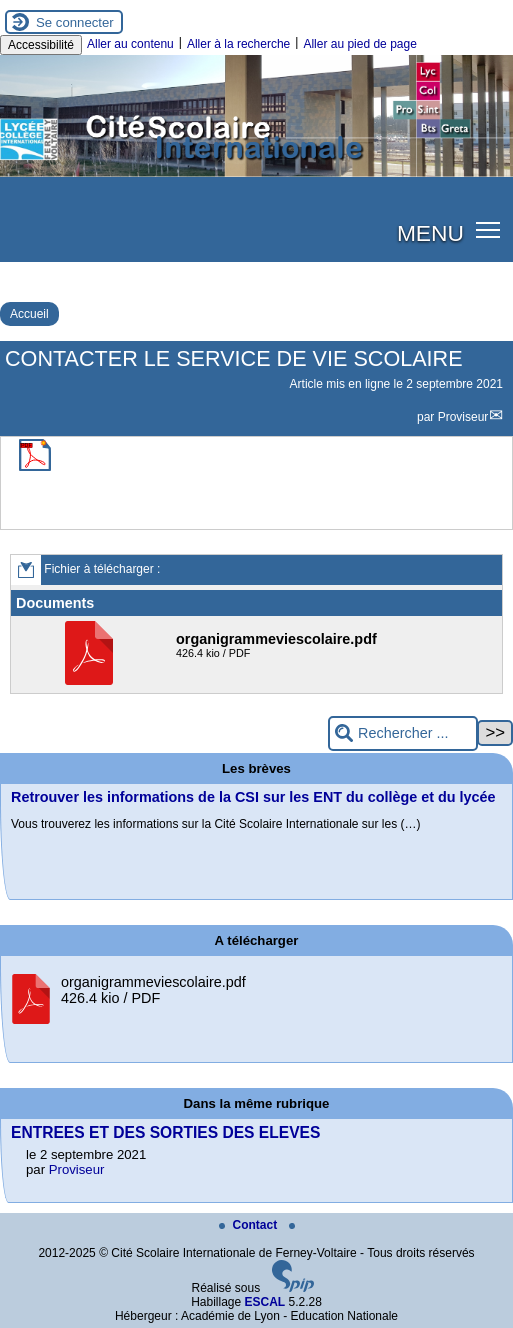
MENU (430, 233)
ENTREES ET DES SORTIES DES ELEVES (165, 1132)
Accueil (29, 314)
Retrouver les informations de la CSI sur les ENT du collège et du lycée (253, 797)
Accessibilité (41, 45)
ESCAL (265, 1302)
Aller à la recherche (238, 44)
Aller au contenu (130, 44)
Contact (250, 1225)
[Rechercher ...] (403, 733)
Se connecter (75, 22)
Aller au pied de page (359, 44)
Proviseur (463, 417)
